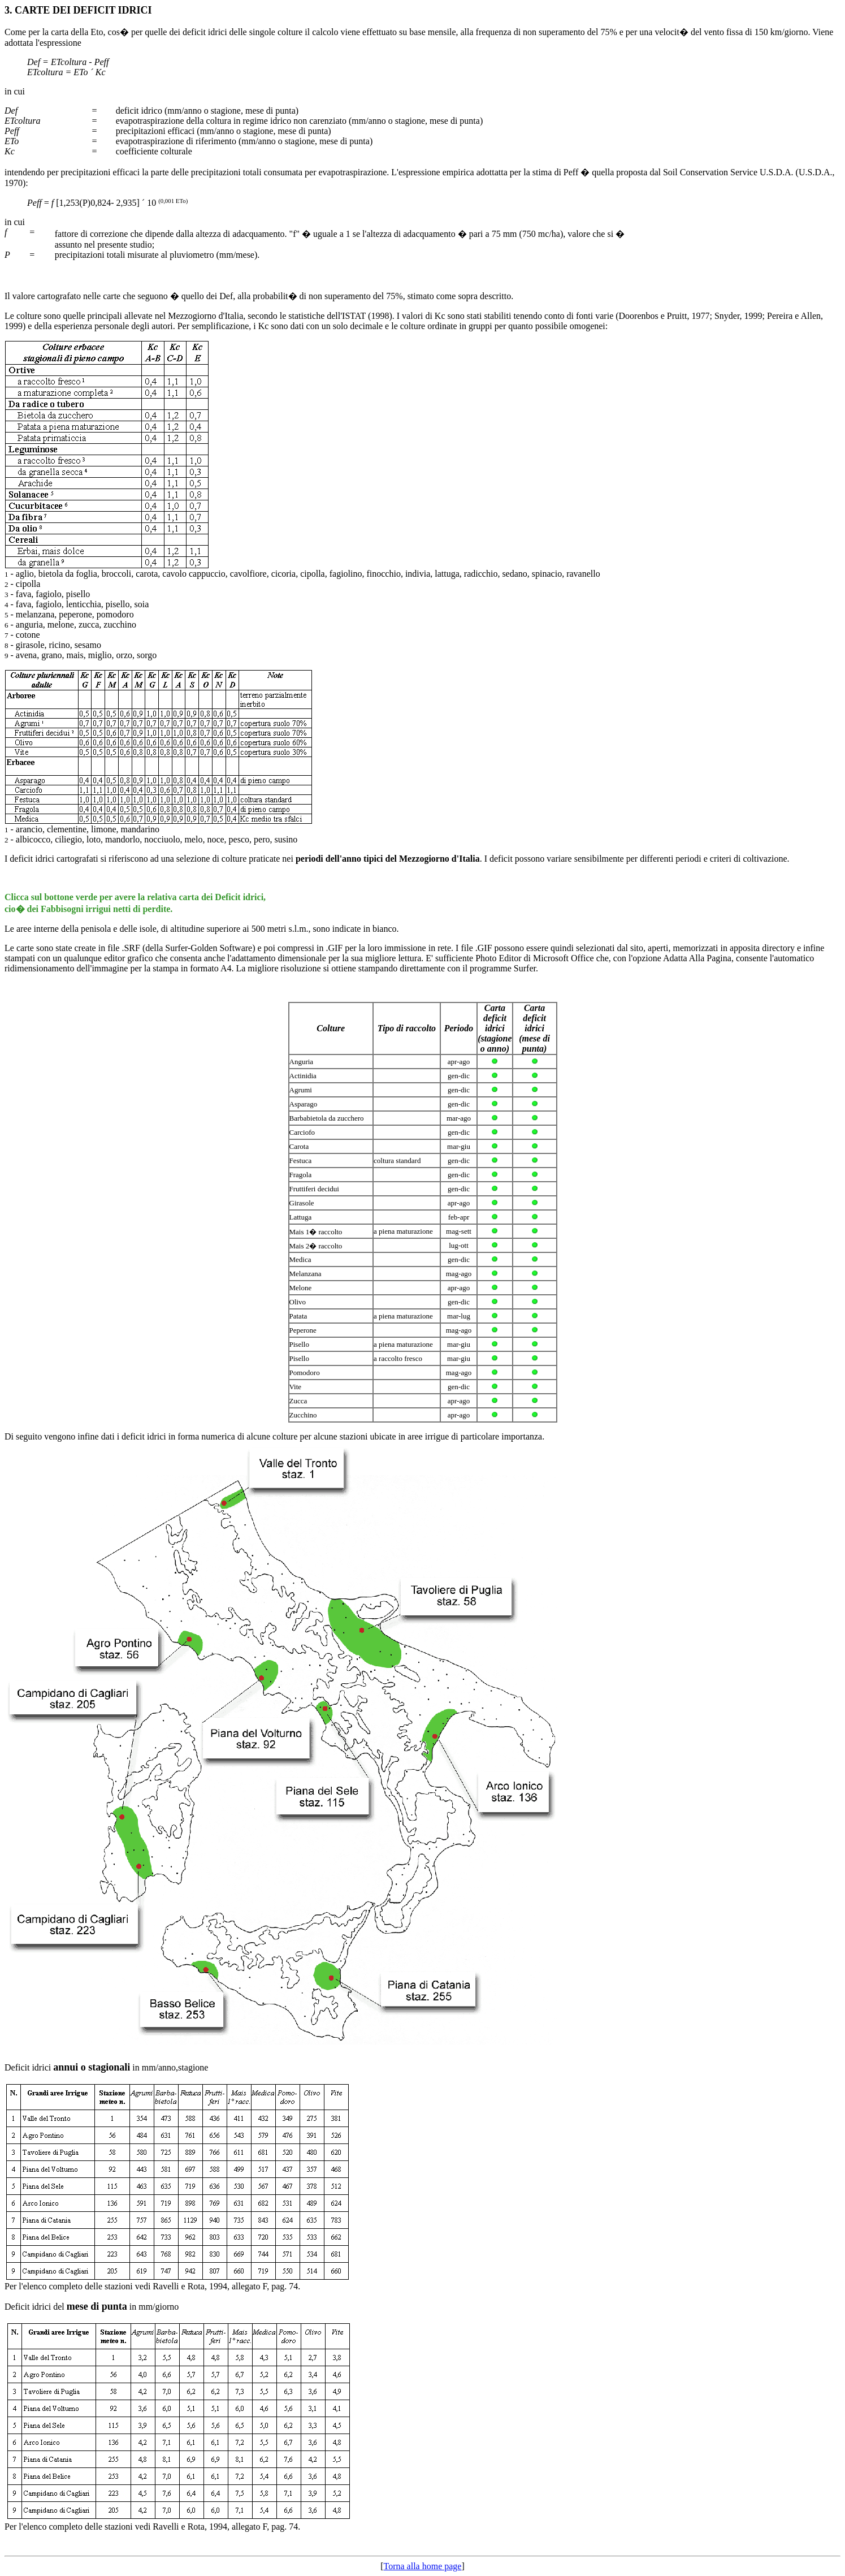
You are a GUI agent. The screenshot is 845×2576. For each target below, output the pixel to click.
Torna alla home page (423, 2566)
